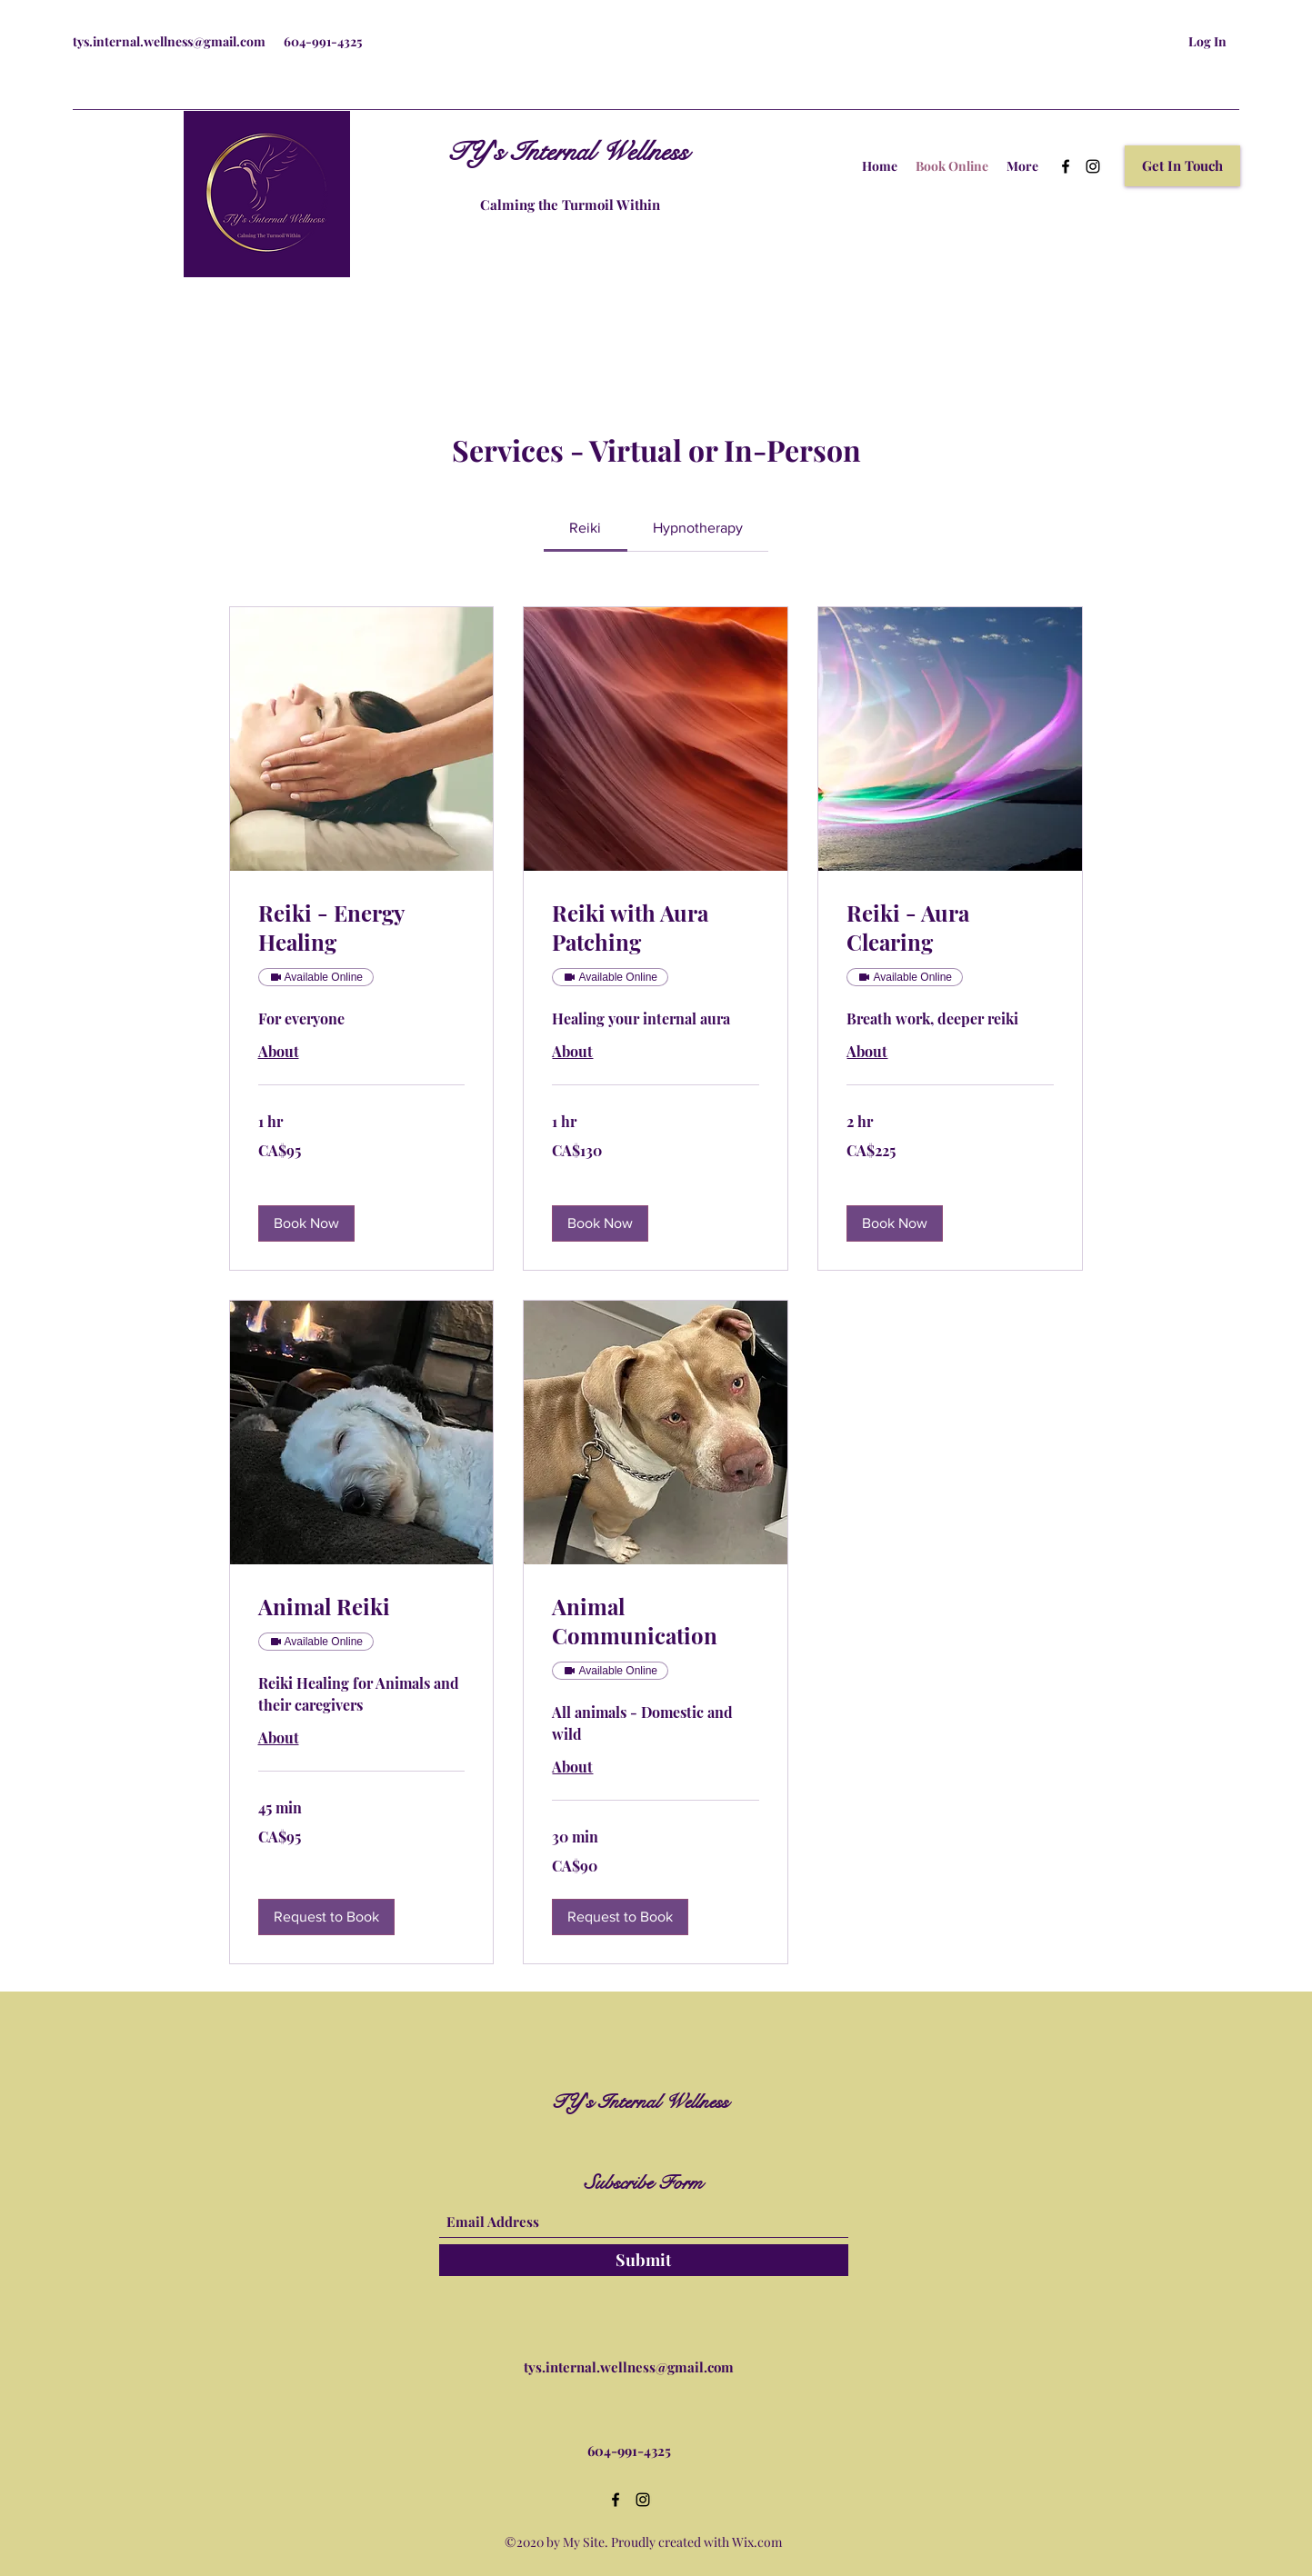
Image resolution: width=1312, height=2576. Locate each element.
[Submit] (643, 2260)
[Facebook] (1066, 166)
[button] (1182, 165)
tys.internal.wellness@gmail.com (169, 41)
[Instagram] (1093, 166)
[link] (585, 527)
